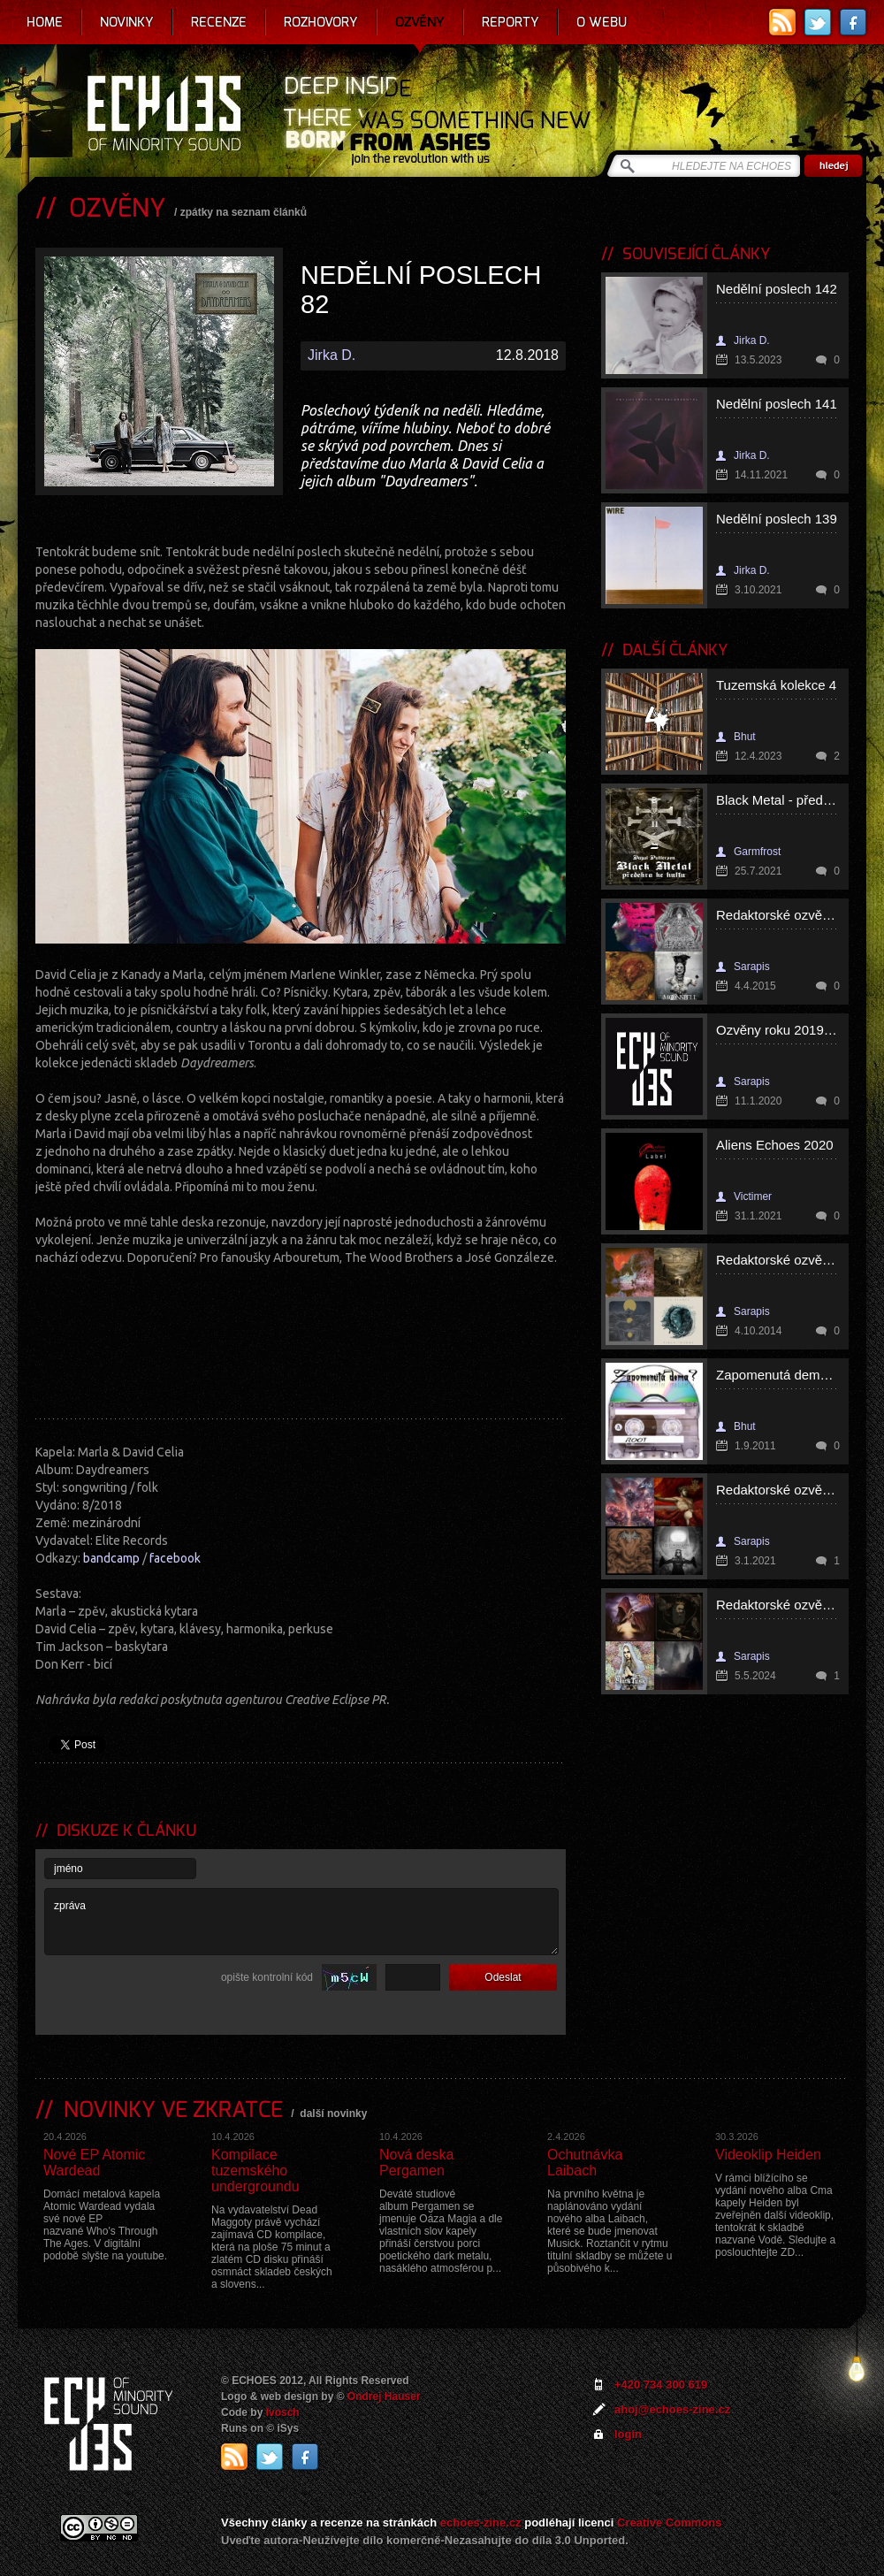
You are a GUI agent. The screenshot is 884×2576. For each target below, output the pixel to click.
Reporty (510, 22)
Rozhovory (321, 22)
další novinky (333, 2113)
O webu (601, 22)
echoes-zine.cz (481, 2522)
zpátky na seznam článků (243, 212)
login (628, 2434)
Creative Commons (669, 2522)
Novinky (127, 22)
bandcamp (111, 1558)
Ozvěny (420, 22)
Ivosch (283, 2412)
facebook (175, 1558)
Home (45, 22)
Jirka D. (331, 355)
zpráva (301, 1921)
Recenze (219, 22)
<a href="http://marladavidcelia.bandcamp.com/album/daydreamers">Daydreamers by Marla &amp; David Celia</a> (300, 1337)
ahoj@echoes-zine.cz (672, 2409)
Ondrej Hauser (384, 2396)
